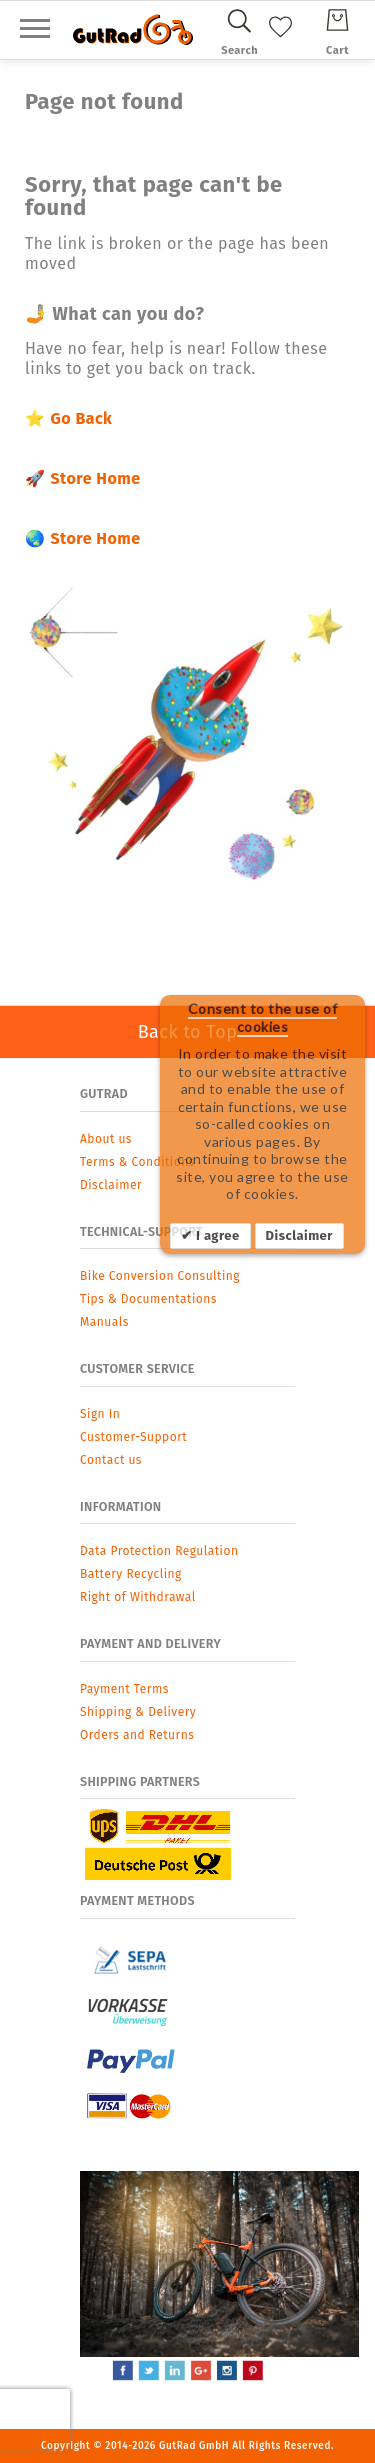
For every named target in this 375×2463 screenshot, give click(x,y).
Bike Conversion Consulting (160, 1276)
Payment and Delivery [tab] (150, 1643)
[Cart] (337, 29)
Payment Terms (124, 1689)
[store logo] (133, 29)
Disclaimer (299, 1235)
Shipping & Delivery (138, 1712)
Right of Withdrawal (138, 1597)
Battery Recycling (131, 1574)
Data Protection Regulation (159, 1551)
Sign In (100, 1414)
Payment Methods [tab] (137, 1900)
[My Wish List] (280, 41)
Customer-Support (133, 1437)
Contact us (111, 1460)
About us (106, 1139)
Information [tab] (121, 1506)
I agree (215, 1235)
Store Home (95, 478)
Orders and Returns (137, 1735)
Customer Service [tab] (137, 1368)
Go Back (81, 418)
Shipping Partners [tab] (140, 1781)
